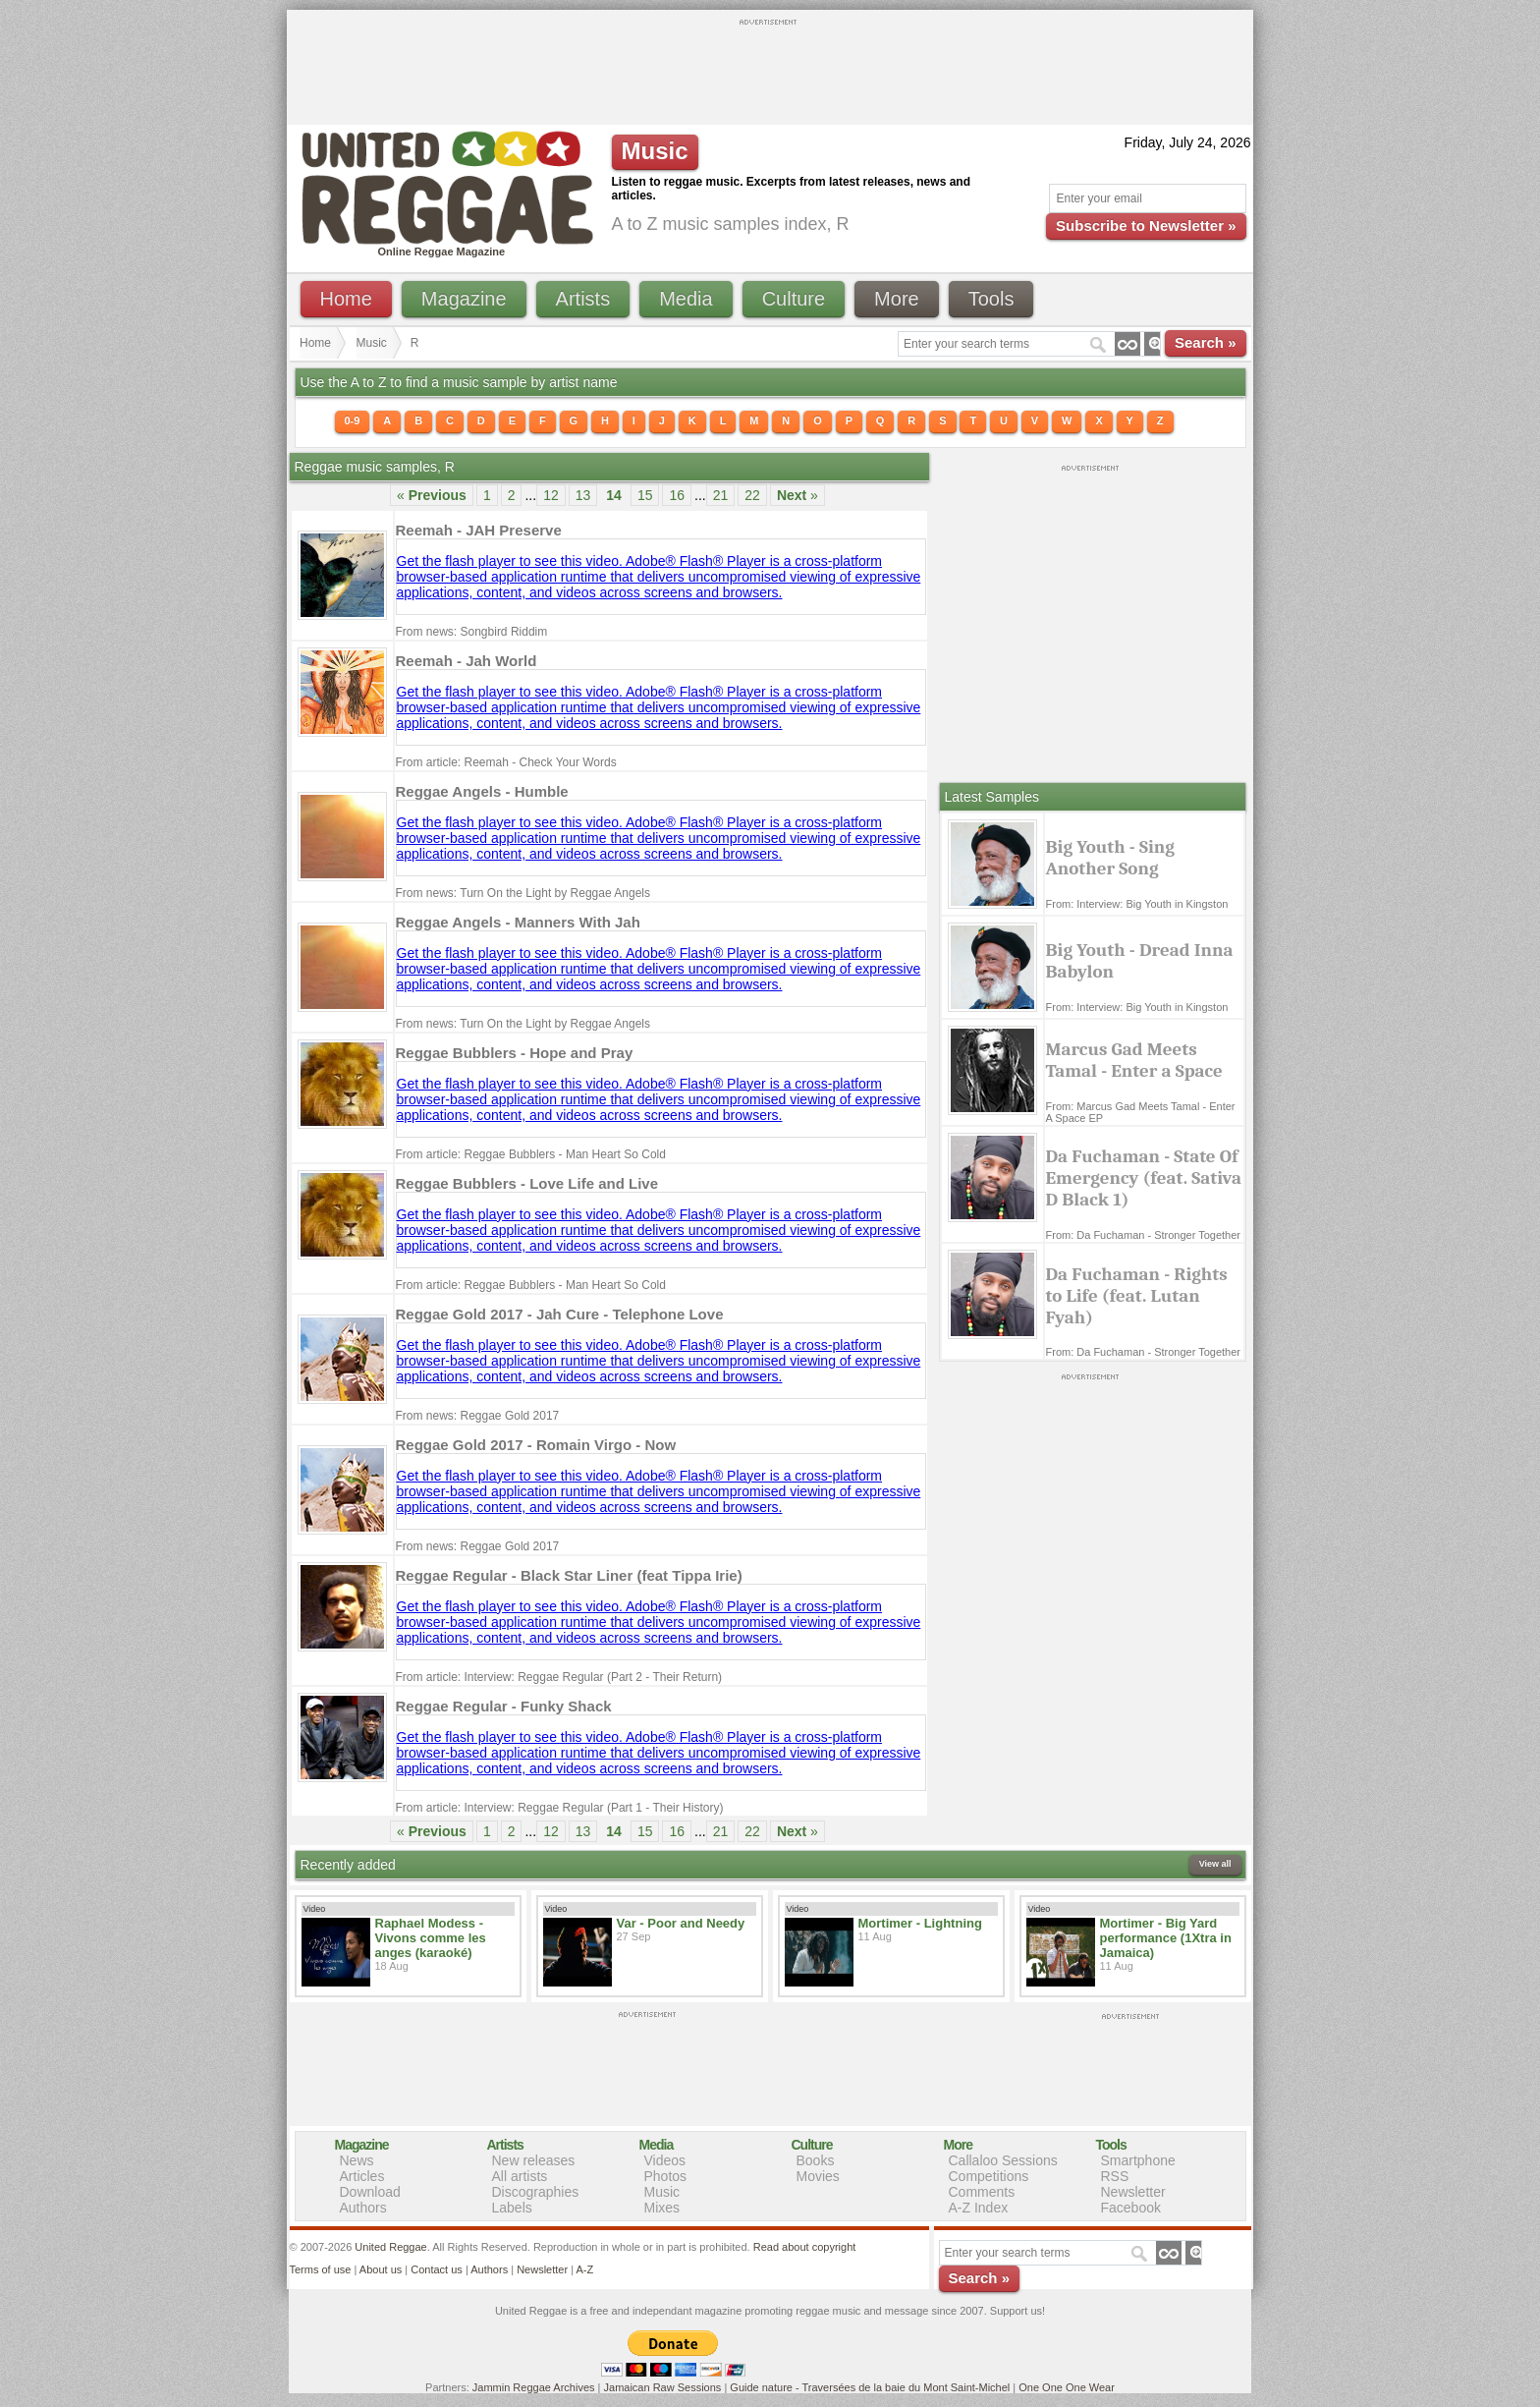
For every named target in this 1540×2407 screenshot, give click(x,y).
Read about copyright (804, 2247)
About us (380, 2269)
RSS (1115, 2176)
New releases (534, 2160)
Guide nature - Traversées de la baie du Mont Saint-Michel (870, 2387)
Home (346, 298)
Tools (991, 298)
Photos (666, 2176)
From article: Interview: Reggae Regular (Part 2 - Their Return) (559, 1677)
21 (721, 495)
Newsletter (1133, 2192)
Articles (362, 2176)
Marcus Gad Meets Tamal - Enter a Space (1134, 1060)
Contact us (437, 2269)
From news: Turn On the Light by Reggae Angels (523, 893)
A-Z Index (979, 2207)
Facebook (1131, 2207)
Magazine (464, 298)
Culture (793, 298)
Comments (982, 2192)
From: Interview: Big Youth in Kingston (1137, 904)
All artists (520, 2176)
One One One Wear (1066, 2387)
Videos (665, 2160)
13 (583, 495)
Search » (1206, 342)
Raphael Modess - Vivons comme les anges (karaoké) (430, 1938)
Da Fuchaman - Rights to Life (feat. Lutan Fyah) (1137, 1295)
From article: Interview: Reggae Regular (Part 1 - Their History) (560, 1808)
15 (645, 495)
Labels (512, 2207)
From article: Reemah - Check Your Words (506, 762)
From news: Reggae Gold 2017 (478, 1416)
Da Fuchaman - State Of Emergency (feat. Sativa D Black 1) (1144, 1178)
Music (372, 343)
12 (551, 495)
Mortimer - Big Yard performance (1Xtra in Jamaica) (1166, 1938)
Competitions (989, 2176)
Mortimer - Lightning (920, 1923)
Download (370, 2192)
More (896, 298)
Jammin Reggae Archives (533, 2387)
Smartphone (1138, 2160)
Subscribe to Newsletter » (1146, 225)
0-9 (352, 420)
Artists (583, 298)
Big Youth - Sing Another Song (1110, 857)
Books (816, 2160)
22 (752, 495)
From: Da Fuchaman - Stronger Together (1143, 1235)
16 (677, 495)
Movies (818, 2176)
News (357, 2160)
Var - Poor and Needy (681, 1923)
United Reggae (390, 2247)
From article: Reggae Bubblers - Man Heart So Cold (531, 1154)
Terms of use (321, 2269)
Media (685, 298)
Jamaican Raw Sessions (663, 2387)
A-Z (584, 2269)
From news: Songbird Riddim (472, 632)
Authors (363, 2207)
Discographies (535, 2192)
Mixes (662, 2207)
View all (1215, 1864)
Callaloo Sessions (1003, 2160)
